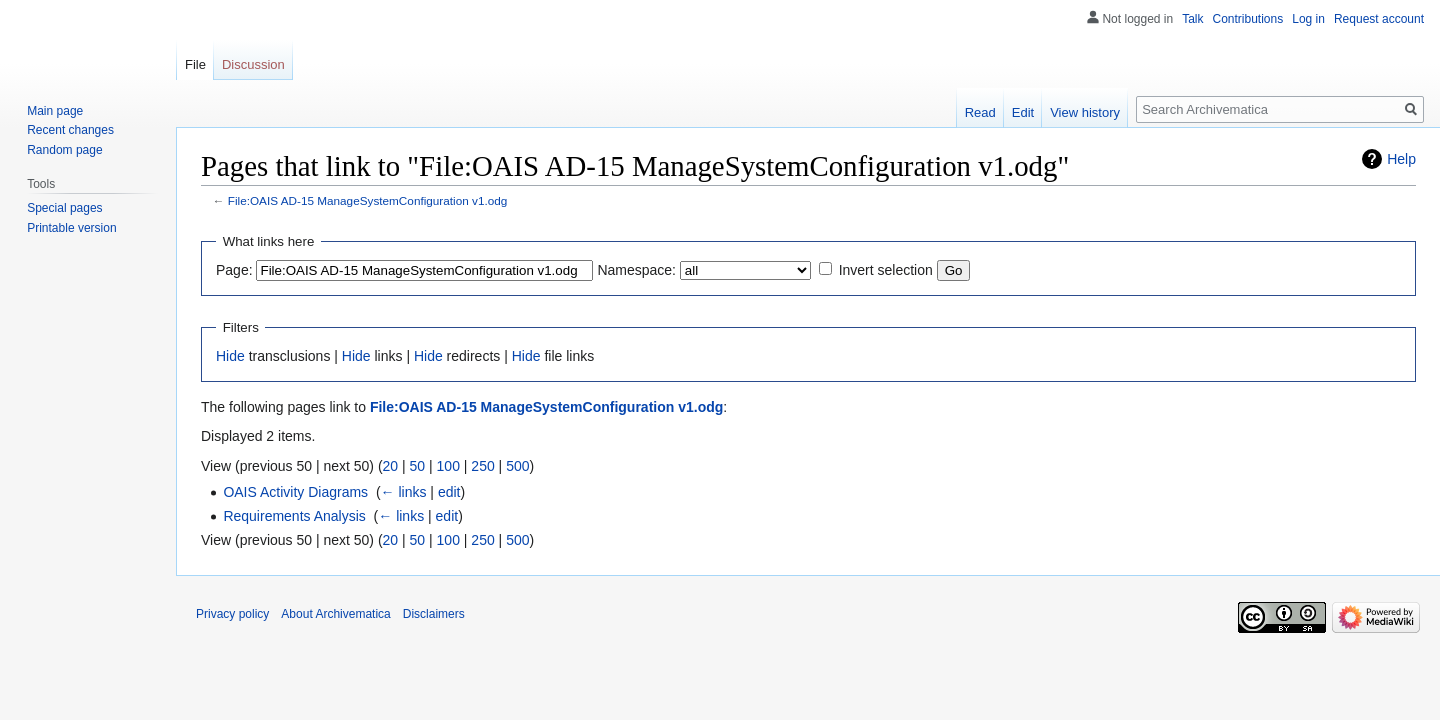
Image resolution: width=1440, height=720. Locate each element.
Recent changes (70, 130)
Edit (1023, 112)
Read (980, 112)
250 (482, 466)
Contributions (1248, 19)
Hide (230, 356)
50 (418, 466)
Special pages (64, 208)
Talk (1192, 19)
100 (448, 466)
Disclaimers (434, 614)
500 (517, 466)
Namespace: (636, 270)
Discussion (253, 64)
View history (1085, 112)
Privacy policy (232, 614)
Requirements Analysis (294, 516)
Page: (234, 270)
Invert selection (886, 270)
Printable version (71, 228)
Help (1401, 159)
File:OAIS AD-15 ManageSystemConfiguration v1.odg (368, 200)
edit (449, 492)
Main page (55, 111)
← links (404, 492)
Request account (1379, 19)
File (195, 64)
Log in (1308, 19)
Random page (64, 150)
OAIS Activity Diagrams (295, 492)
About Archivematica (335, 614)
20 (391, 466)
